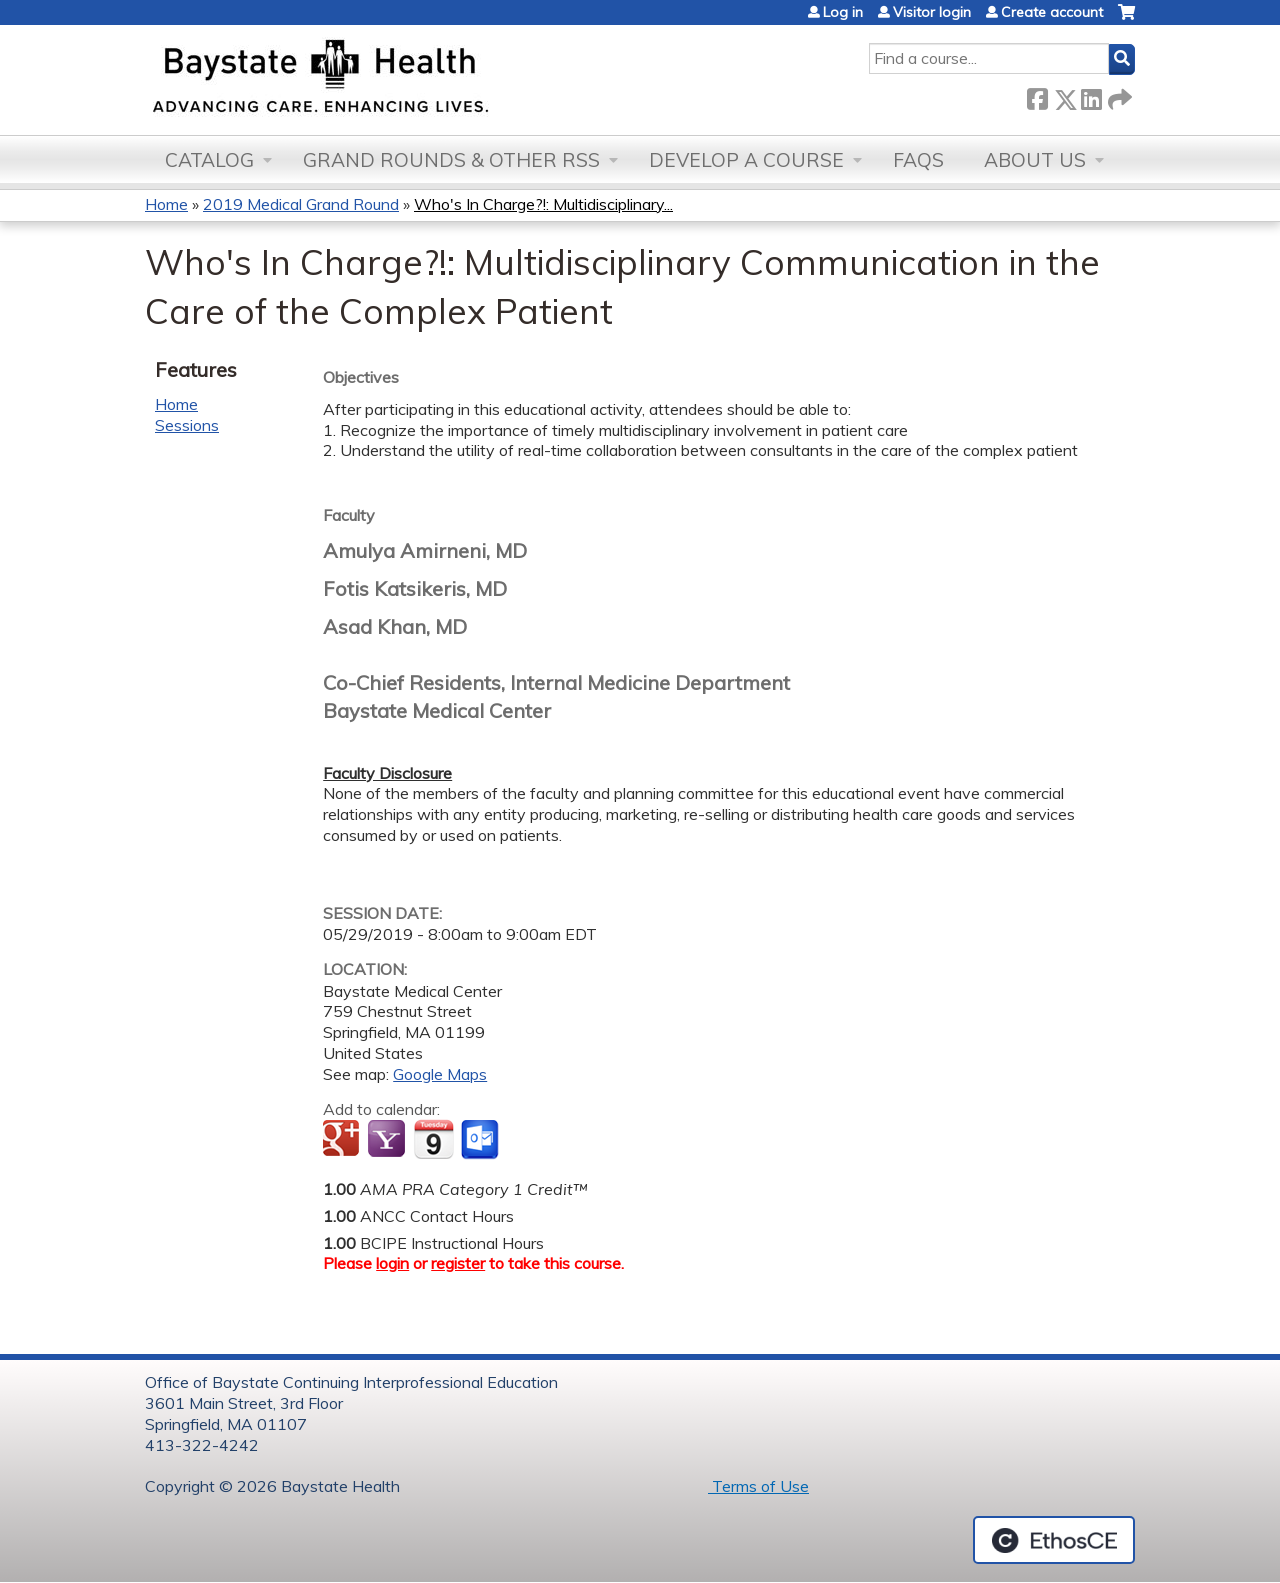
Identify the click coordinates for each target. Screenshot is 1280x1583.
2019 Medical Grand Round (301, 204)
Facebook (1037, 95)
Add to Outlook (481, 1140)
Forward (1118, 95)
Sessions (187, 425)
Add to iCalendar (433, 1139)
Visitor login (932, 12)
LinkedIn (1091, 95)
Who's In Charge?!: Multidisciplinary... (543, 204)
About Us (1035, 160)
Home (166, 204)
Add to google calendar (343, 1140)
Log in (843, 12)
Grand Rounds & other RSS (451, 160)
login (392, 1263)
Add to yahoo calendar (388, 1140)
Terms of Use (758, 1486)
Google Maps (440, 1074)
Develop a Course (746, 160)
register (458, 1263)
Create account (1052, 12)
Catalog (209, 160)
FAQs (918, 160)
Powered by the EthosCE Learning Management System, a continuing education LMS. (1054, 1540)
